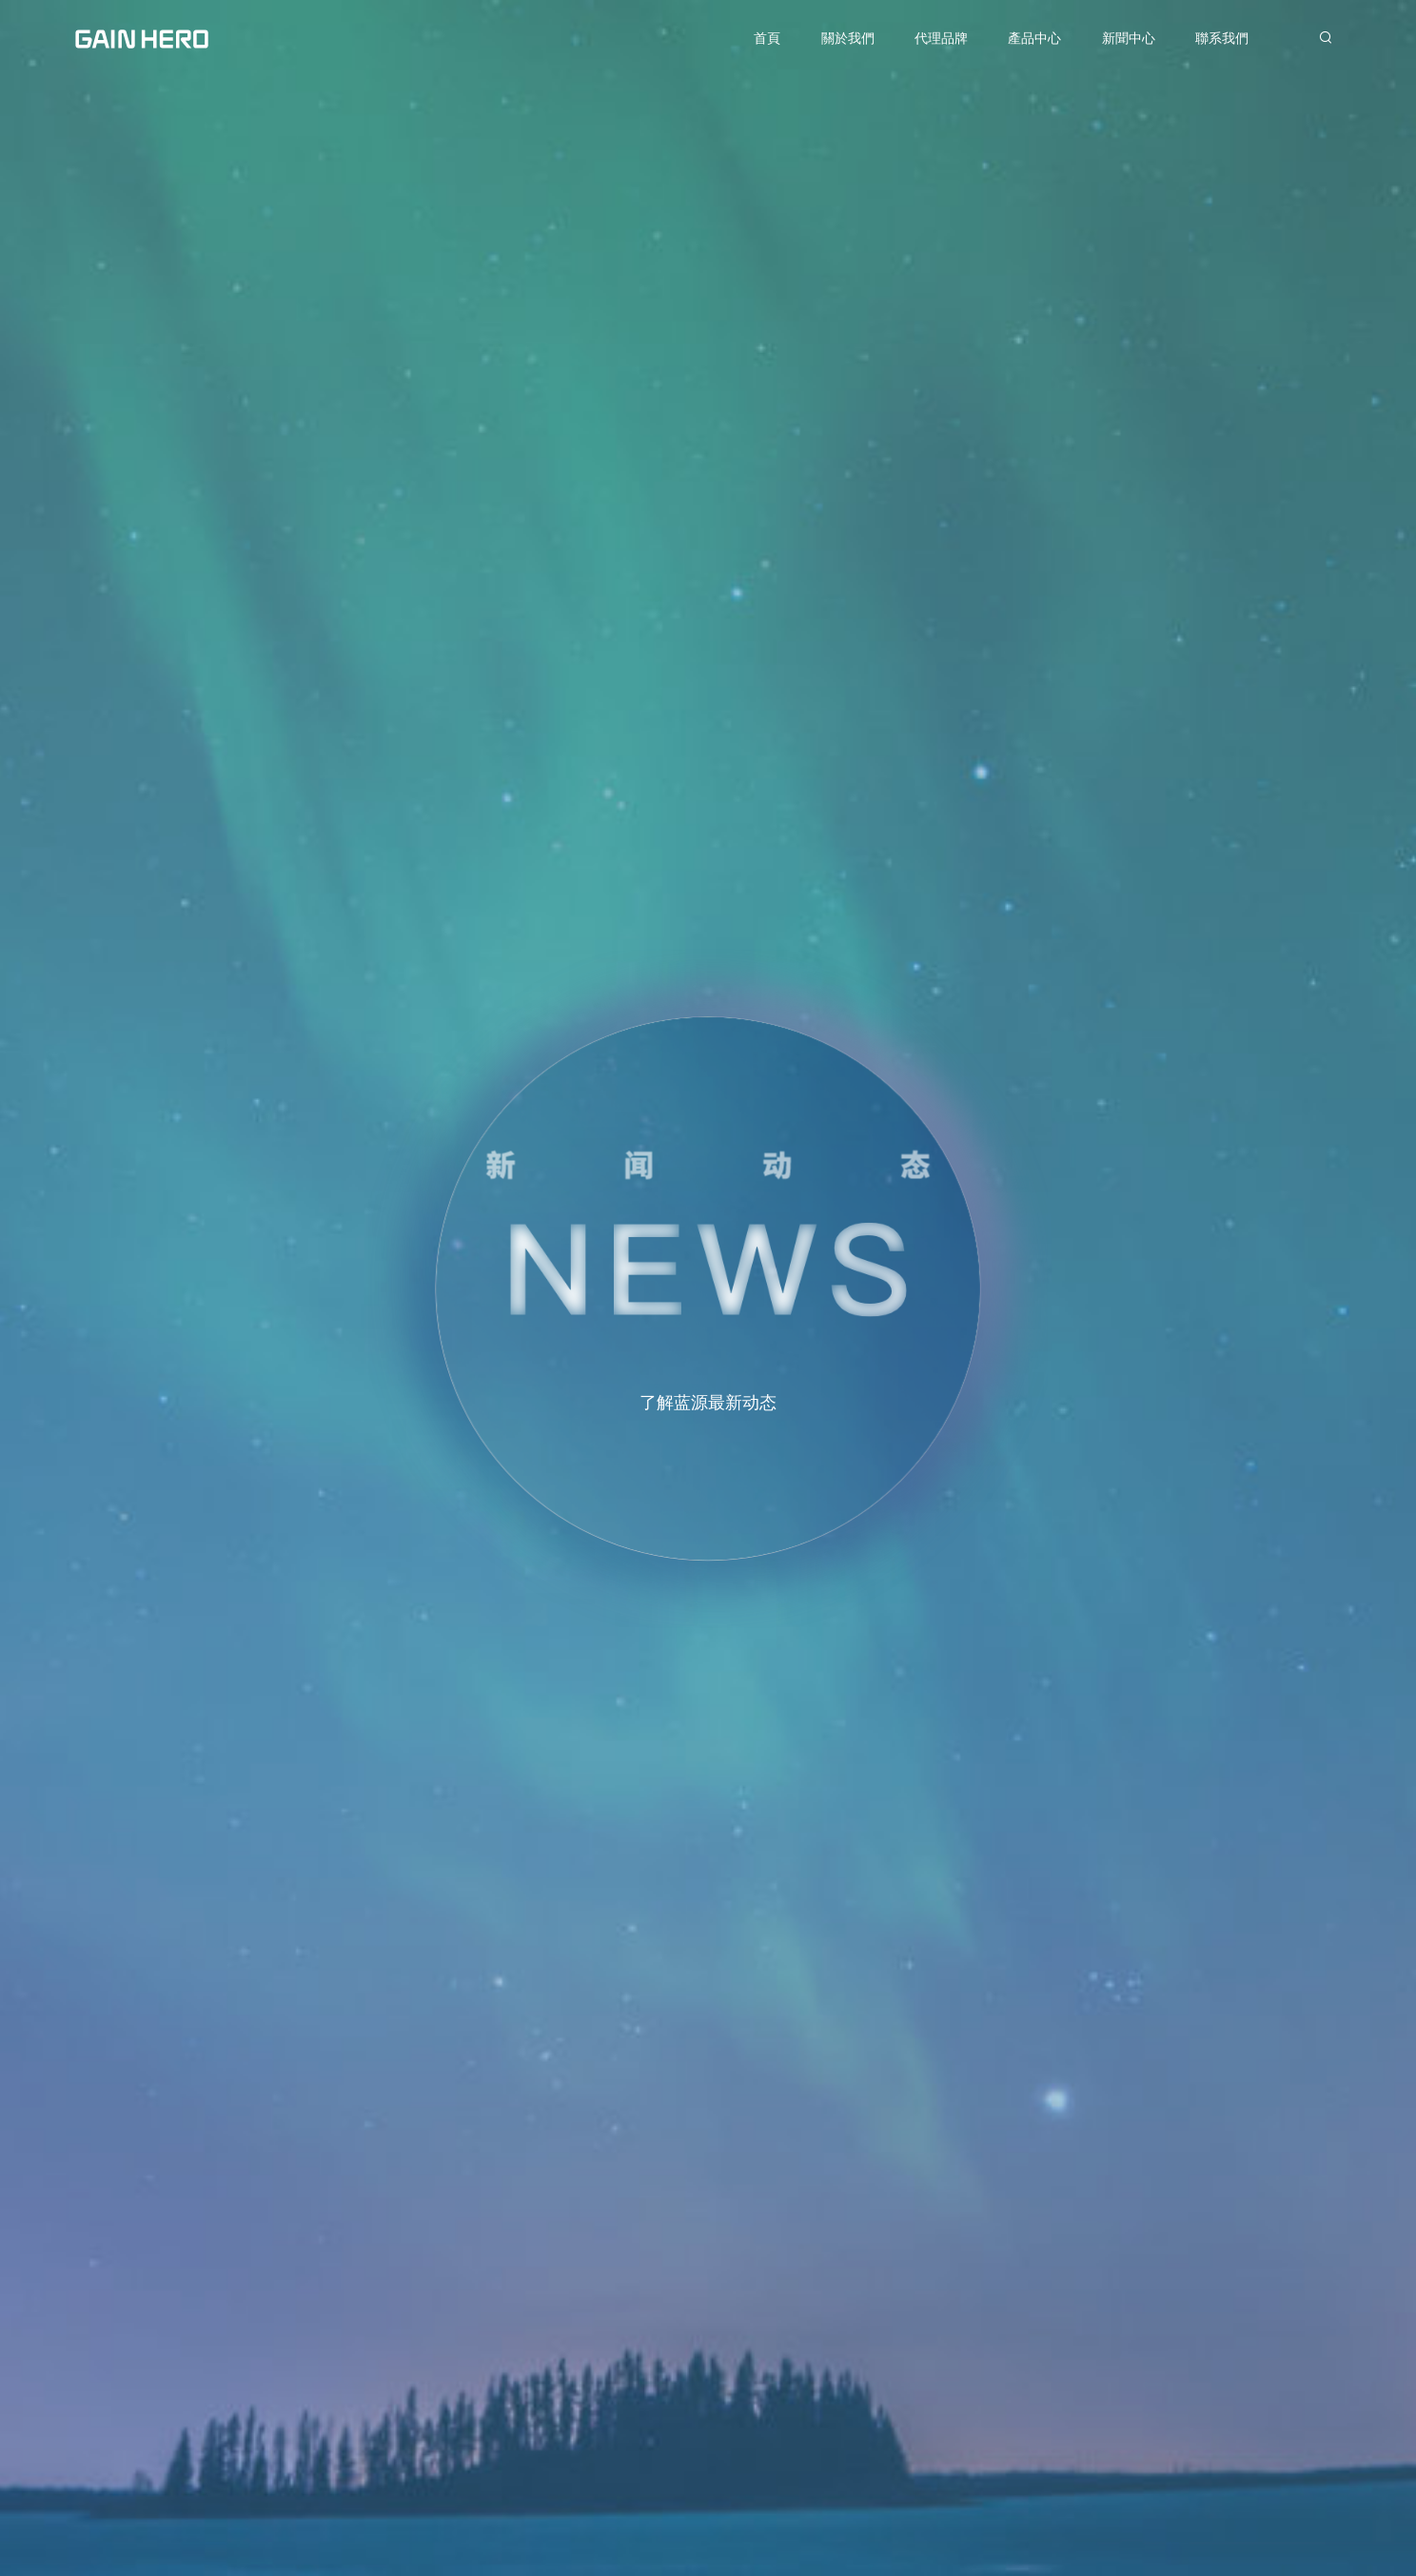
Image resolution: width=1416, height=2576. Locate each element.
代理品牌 (941, 38)
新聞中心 (1128, 38)
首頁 (767, 38)
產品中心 (1034, 38)
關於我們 (848, 38)
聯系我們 (1222, 38)
